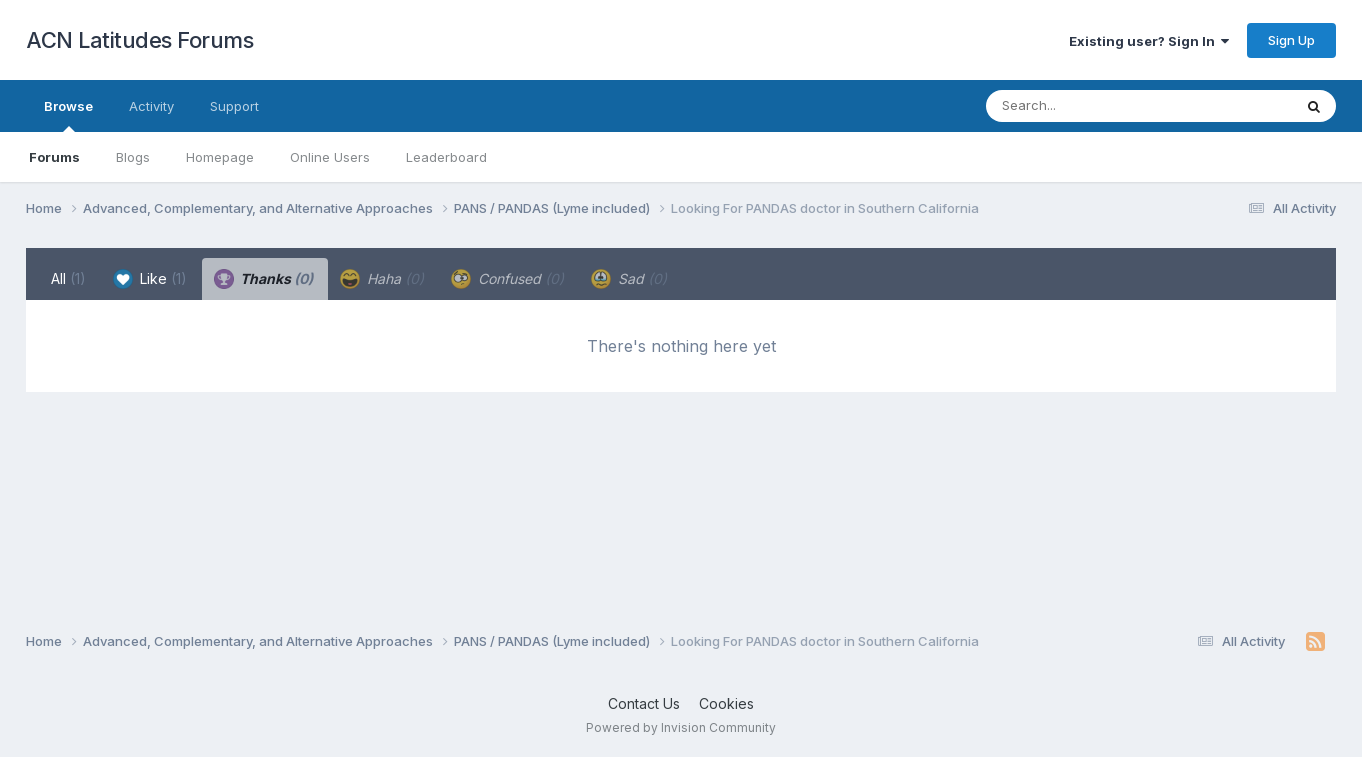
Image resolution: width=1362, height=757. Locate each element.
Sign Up (1291, 40)
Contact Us (644, 703)
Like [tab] (150, 279)
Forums (54, 157)
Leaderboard (446, 157)
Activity (151, 106)
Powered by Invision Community (681, 727)
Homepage (220, 157)
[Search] (1084, 106)
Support (234, 106)
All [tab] (68, 278)
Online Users (330, 157)
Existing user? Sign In (1149, 41)
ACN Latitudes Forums (139, 40)
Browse (68, 115)
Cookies (726, 703)
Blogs (133, 157)
